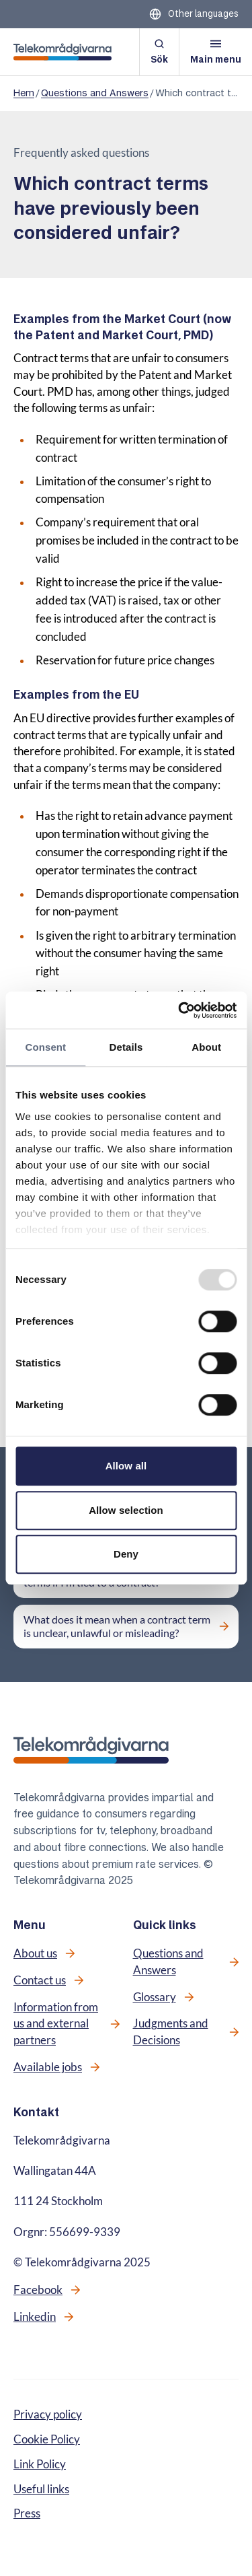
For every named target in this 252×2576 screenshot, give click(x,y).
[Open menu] (215, 51)
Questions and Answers (95, 93)
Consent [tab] (45, 1047)
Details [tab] (126, 1047)
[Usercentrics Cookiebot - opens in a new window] (179, 1010)
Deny (126, 1554)
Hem (23, 93)
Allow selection (126, 1510)
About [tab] (206, 1047)
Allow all (126, 1465)
